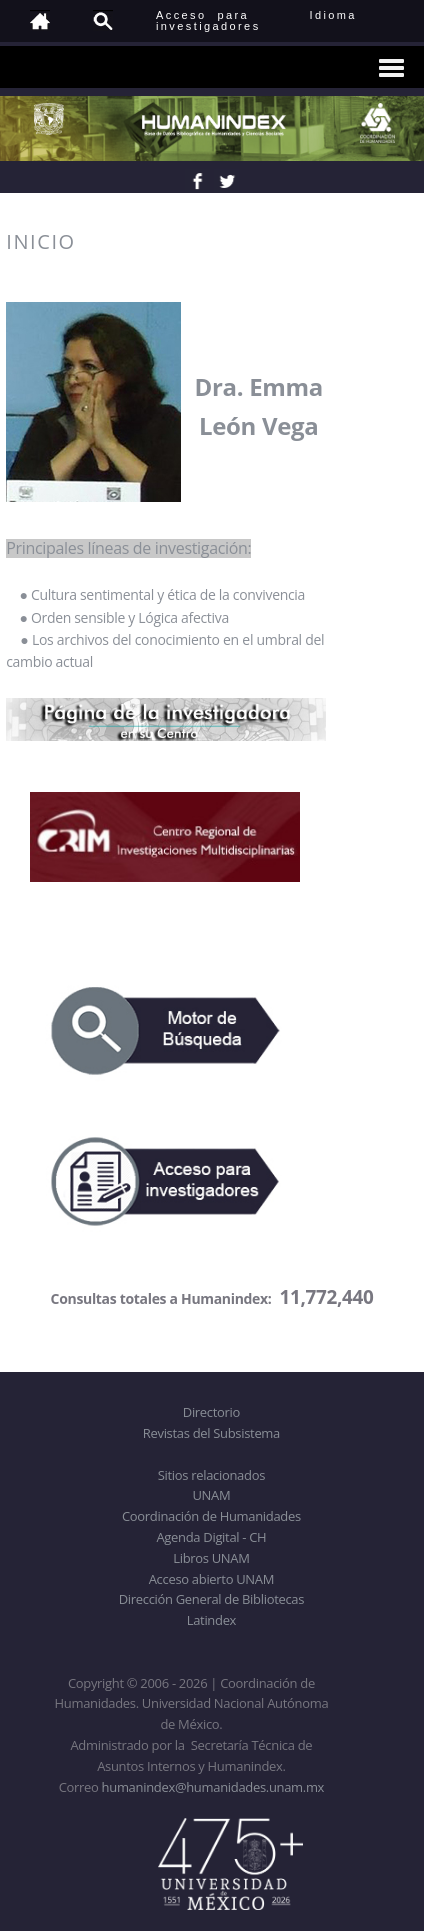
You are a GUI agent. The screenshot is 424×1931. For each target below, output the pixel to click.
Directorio (211, 1412)
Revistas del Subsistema (211, 1433)
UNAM (211, 1495)
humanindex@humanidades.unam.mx (213, 1787)
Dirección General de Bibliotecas (211, 1599)
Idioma (357, 15)
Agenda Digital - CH (211, 1537)
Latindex (211, 1620)
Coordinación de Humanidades (211, 1516)
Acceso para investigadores (208, 20)
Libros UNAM (211, 1558)
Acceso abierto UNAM (211, 1579)
